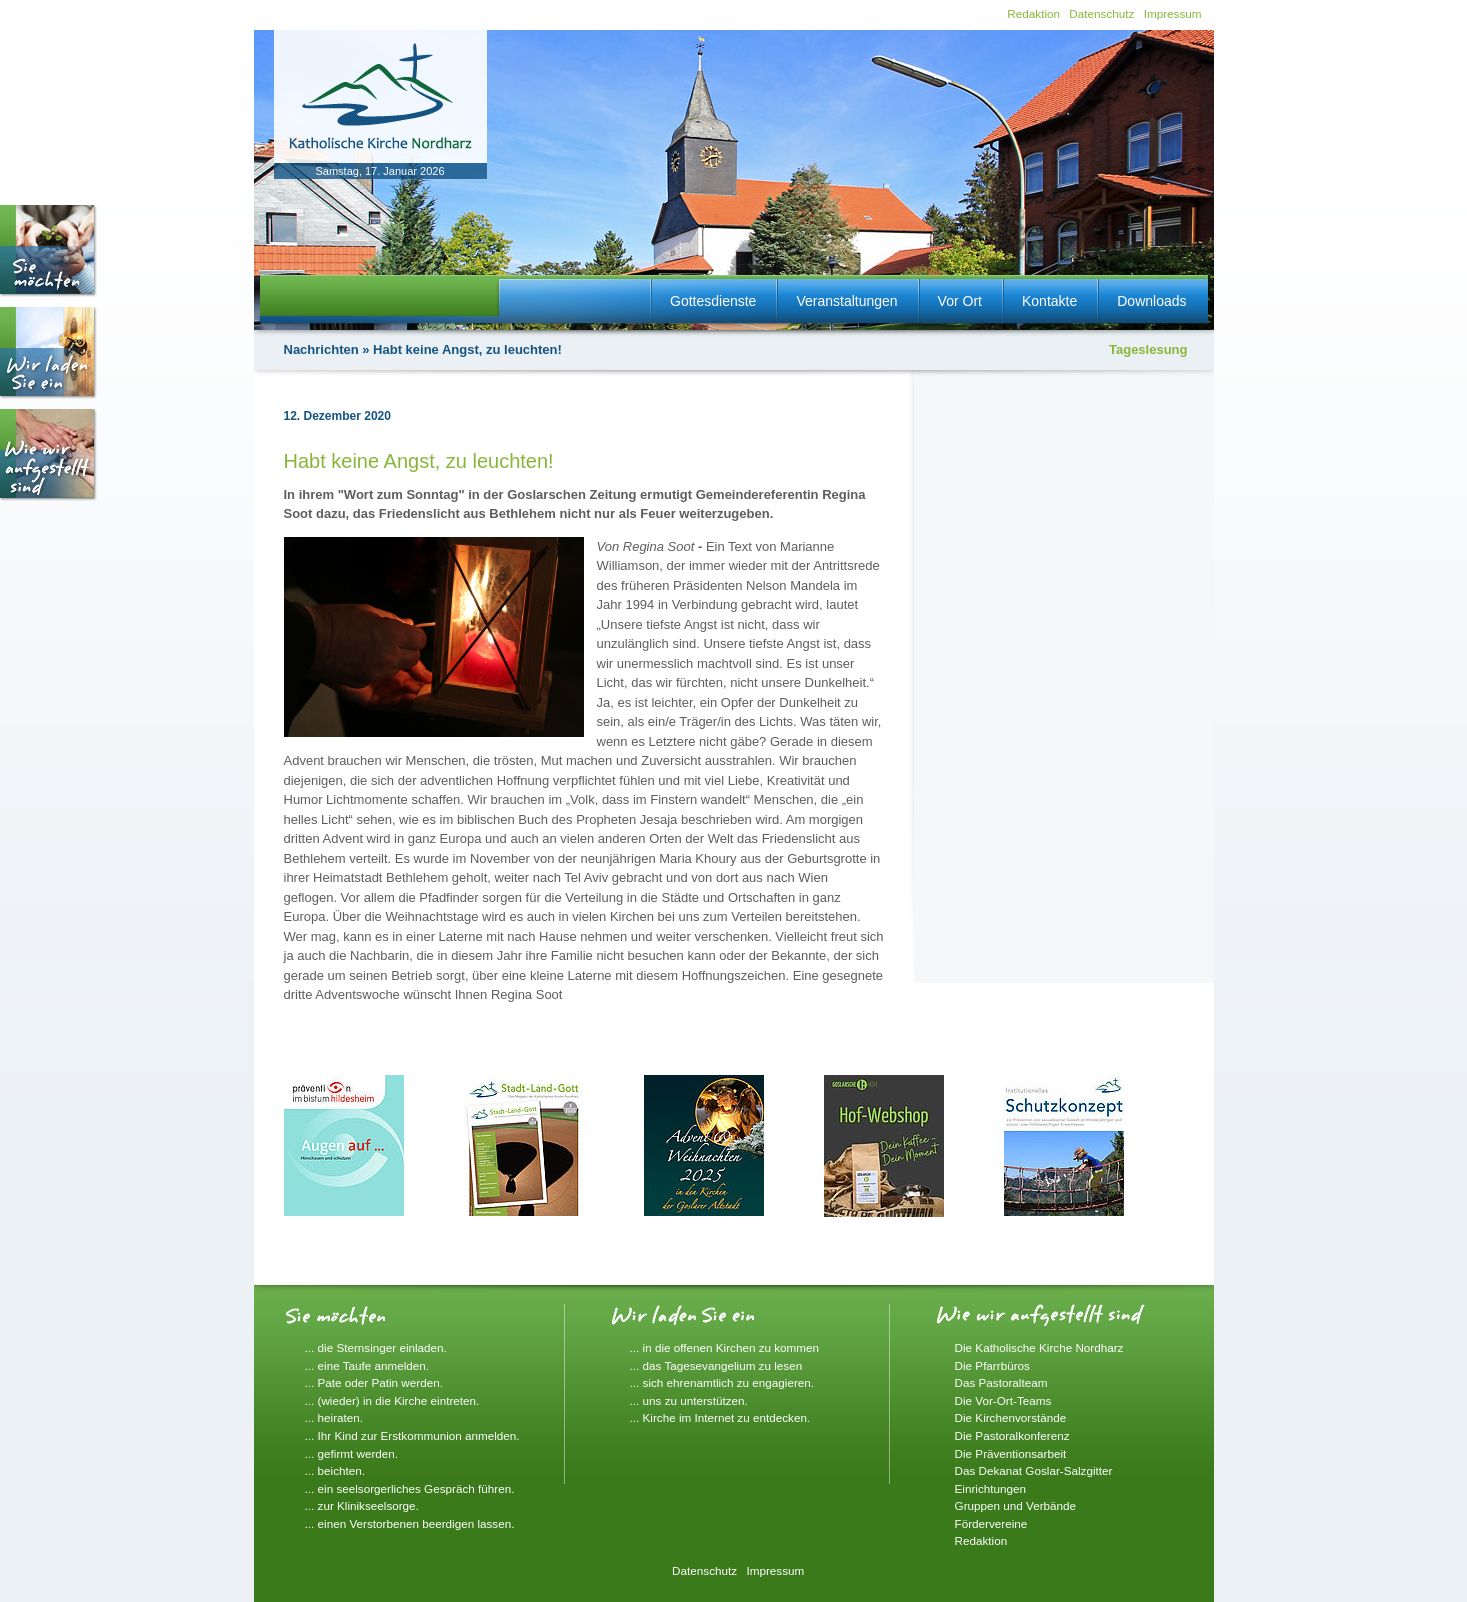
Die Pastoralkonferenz (1012, 1435)
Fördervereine (991, 1523)
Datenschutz (1101, 13)
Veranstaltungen (846, 301)
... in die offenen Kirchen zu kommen (725, 1347)
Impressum (1173, 13)
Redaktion (1033, 13)
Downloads (1151, 301)
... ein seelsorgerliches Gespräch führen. (410, 1488)
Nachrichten (321, 349)
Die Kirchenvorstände (1011, 1417)
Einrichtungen (990, 1488)
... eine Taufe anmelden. (367, 1365)
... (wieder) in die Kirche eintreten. (392, 1400)
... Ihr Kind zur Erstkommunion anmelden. (412, 1435)
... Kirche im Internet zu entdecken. (720, 1417)
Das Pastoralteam (1001, 1382)
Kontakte (1049, 301)
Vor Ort (960, 301)
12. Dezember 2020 (337, 416)
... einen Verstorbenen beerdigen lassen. (410, 1523)
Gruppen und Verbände (1016, 1505)
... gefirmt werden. (352, 1453)
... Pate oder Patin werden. (374, 1382)
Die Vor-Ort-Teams (1003, 1400)
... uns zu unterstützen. (689, 1400)
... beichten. (335, 1470)
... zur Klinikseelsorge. (362, 1505)
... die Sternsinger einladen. (376, 1347)
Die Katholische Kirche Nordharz (1039, 1347)
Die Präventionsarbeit (1011, 1453)
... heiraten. (334, 1417)
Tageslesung (1148, 349)
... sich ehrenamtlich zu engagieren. (722, 1382)
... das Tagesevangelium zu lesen (716, 1365)
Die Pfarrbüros (992, 1365)
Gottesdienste (713, 301)
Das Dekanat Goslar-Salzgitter (1034, 1470)
